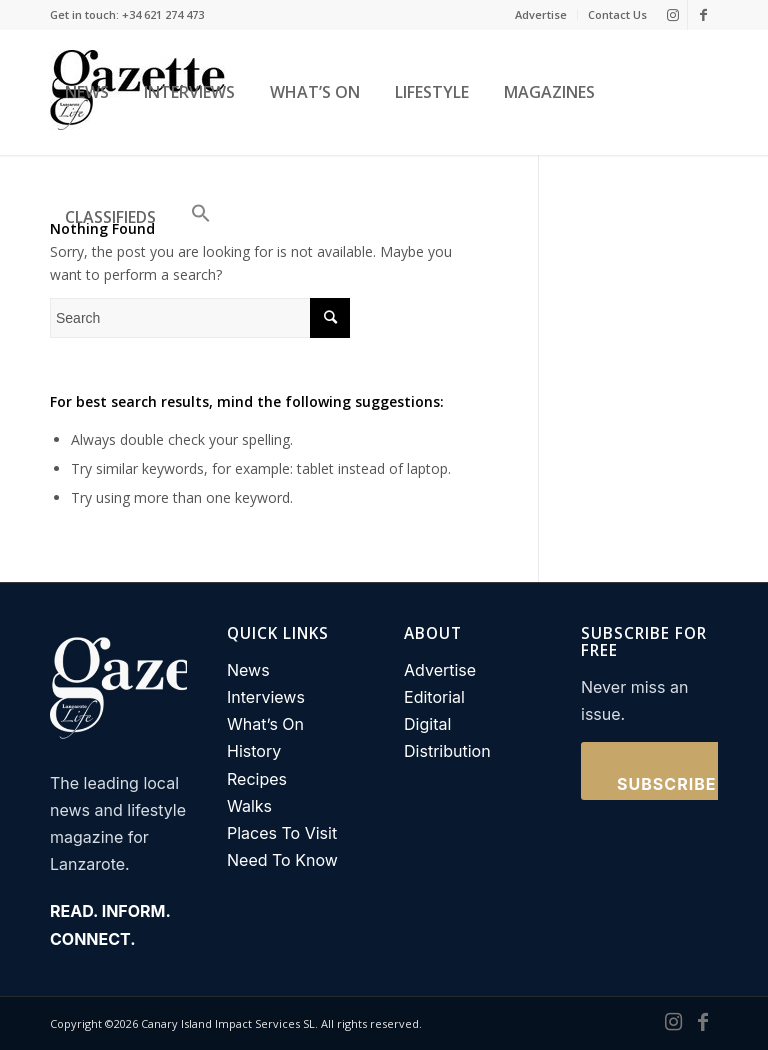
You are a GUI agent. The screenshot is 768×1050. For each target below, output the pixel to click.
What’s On (265, 724)
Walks (249, 806)
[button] (196, 217)
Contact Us (617, 14)
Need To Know (282, 860)
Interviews (266, 697)
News (248, 670)
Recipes (257, 779)
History (254, 751)
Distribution (447, 751)
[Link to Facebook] (703, 15)
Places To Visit (282, 833)
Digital (427, 724)
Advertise (541, 14)
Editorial (434, 697)
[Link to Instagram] (672, 15)
